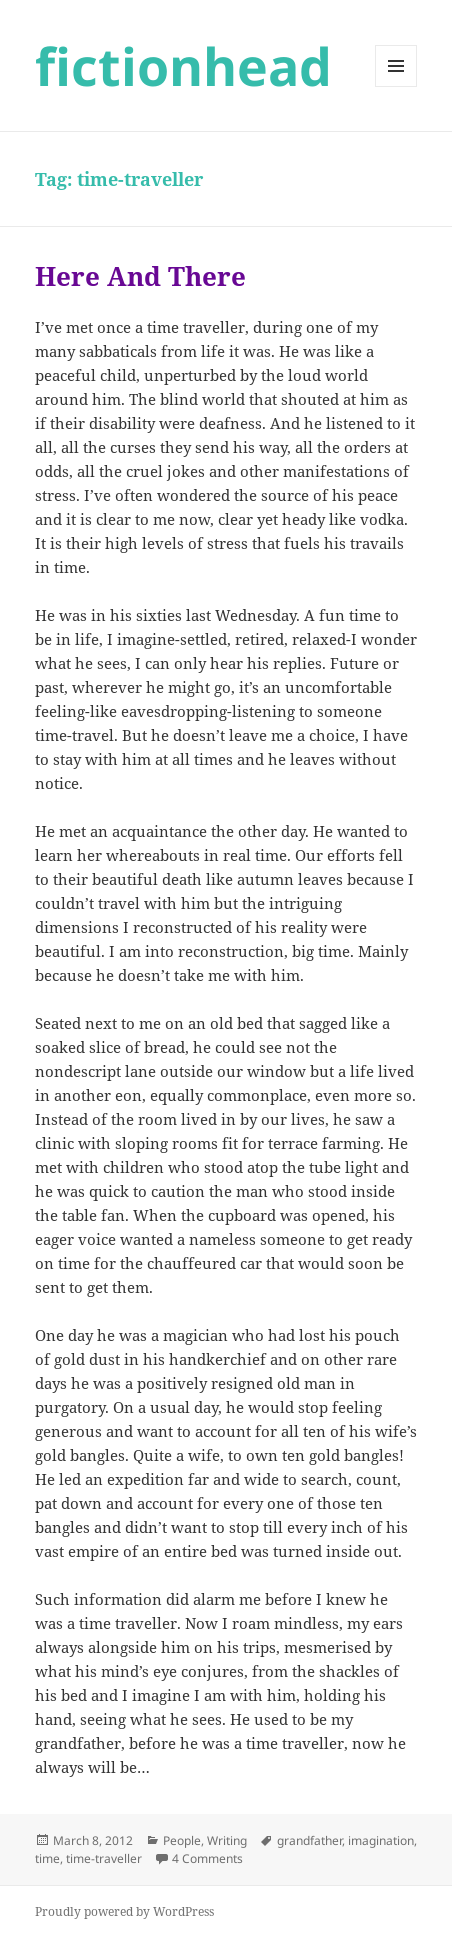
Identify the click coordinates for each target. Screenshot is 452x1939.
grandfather (309, 1840)
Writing (227, 1840)
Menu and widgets (396, 86)
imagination (381, 1840)
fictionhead (183, 65)
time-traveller (104, 1858)
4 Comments (207, 1858)
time (47, 1858)
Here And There (140, 276)
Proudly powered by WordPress (124, 1911)
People (182, 1840)
